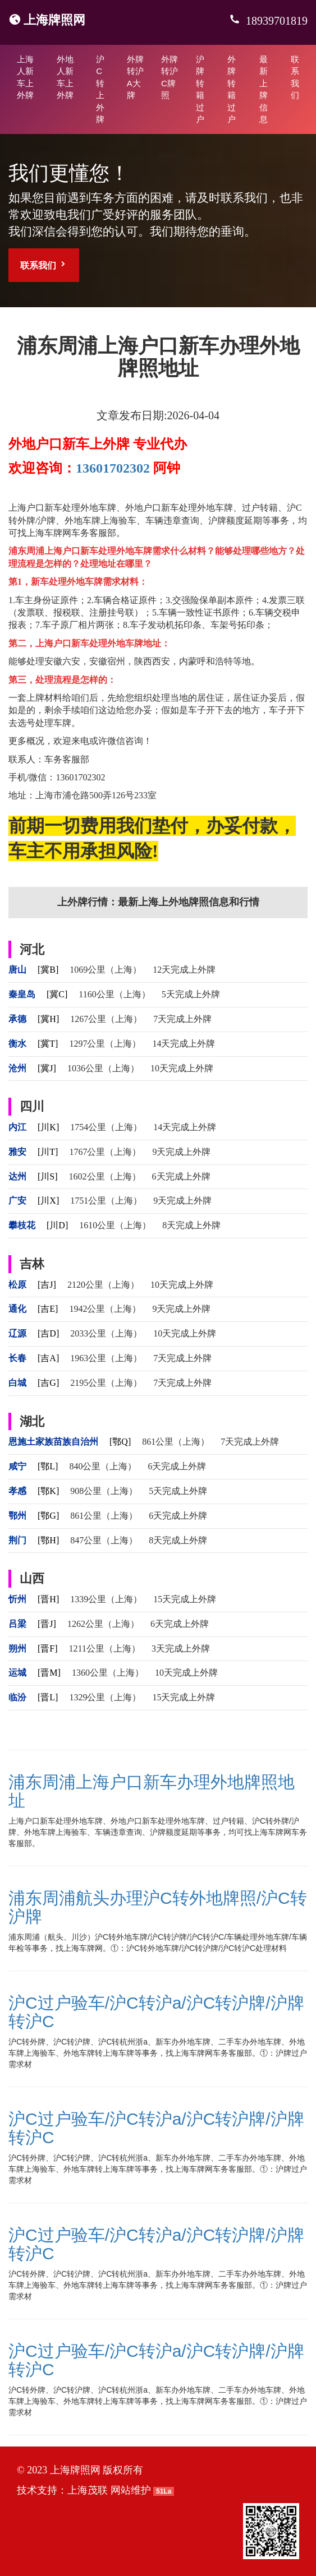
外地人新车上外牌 (65, 77)
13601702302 (113, 468)
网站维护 (131, 2490)
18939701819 (275, 21)
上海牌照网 (54, 20)
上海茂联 (87, 2490)
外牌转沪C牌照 (169, 77)
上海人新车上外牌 (25, 77)
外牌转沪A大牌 (135, 77)
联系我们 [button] (43, 265)
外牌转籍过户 (231, 89)
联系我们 (295, 77)
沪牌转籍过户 (200, 89)
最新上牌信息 (263, 89)
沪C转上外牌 (100, 89)
